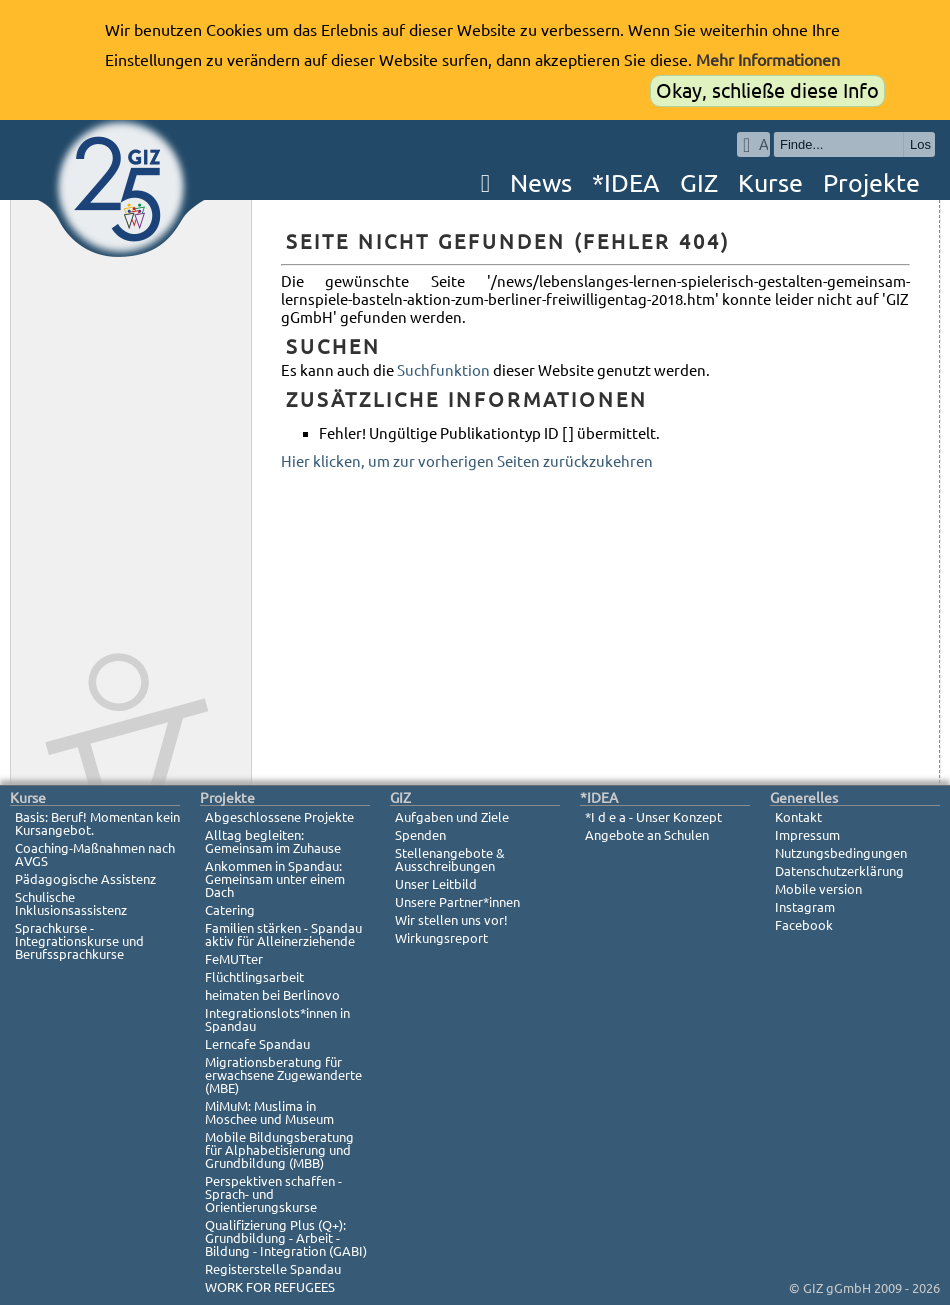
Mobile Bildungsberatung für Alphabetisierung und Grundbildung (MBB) (279, 1150)
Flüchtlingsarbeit (254, 977)
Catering (230, 910)
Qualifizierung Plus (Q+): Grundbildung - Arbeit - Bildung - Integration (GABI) (286, 1238)
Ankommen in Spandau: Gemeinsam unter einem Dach (275, 879)
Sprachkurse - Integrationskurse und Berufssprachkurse (79, 941)
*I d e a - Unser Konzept (653, 817)
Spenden (420, 835)
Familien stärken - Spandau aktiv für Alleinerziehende (283, 934)
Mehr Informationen (768, 60)
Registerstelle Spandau (273, 1269)
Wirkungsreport (441, 938)
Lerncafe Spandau (257, 1044)
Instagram (805, 907)
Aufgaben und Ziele (452, 817)
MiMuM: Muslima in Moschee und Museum (269, 1112)
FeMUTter (234, 959)
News (541, 183)
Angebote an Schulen (647, 835)
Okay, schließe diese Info (767, 90)
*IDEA (626, 183)
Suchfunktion (443, 370)
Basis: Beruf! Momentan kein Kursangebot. (97, 823)
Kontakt (798, 817)
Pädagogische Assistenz (85, 879)
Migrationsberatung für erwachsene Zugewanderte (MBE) (283, 1075)
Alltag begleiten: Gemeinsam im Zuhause (273, 841)
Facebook (804, 925)
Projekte (871, 183)
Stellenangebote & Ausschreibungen (450, 859)
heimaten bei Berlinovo (272, 995)
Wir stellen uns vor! (451, 920)
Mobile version (818, 889)
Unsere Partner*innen (457, 902)
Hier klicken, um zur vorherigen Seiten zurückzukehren (467, 461)
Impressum (807, 835)
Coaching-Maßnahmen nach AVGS (95, 854)
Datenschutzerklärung (839, 871)
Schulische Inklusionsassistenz (71, 903)
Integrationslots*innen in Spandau (277, 1019)
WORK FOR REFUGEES (270, 1287)
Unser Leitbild (436, 884)
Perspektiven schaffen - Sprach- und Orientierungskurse (273, 1194)
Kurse (770, 183)
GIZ (699, 183)
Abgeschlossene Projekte (279, 817)
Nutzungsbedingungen (841, 853)
